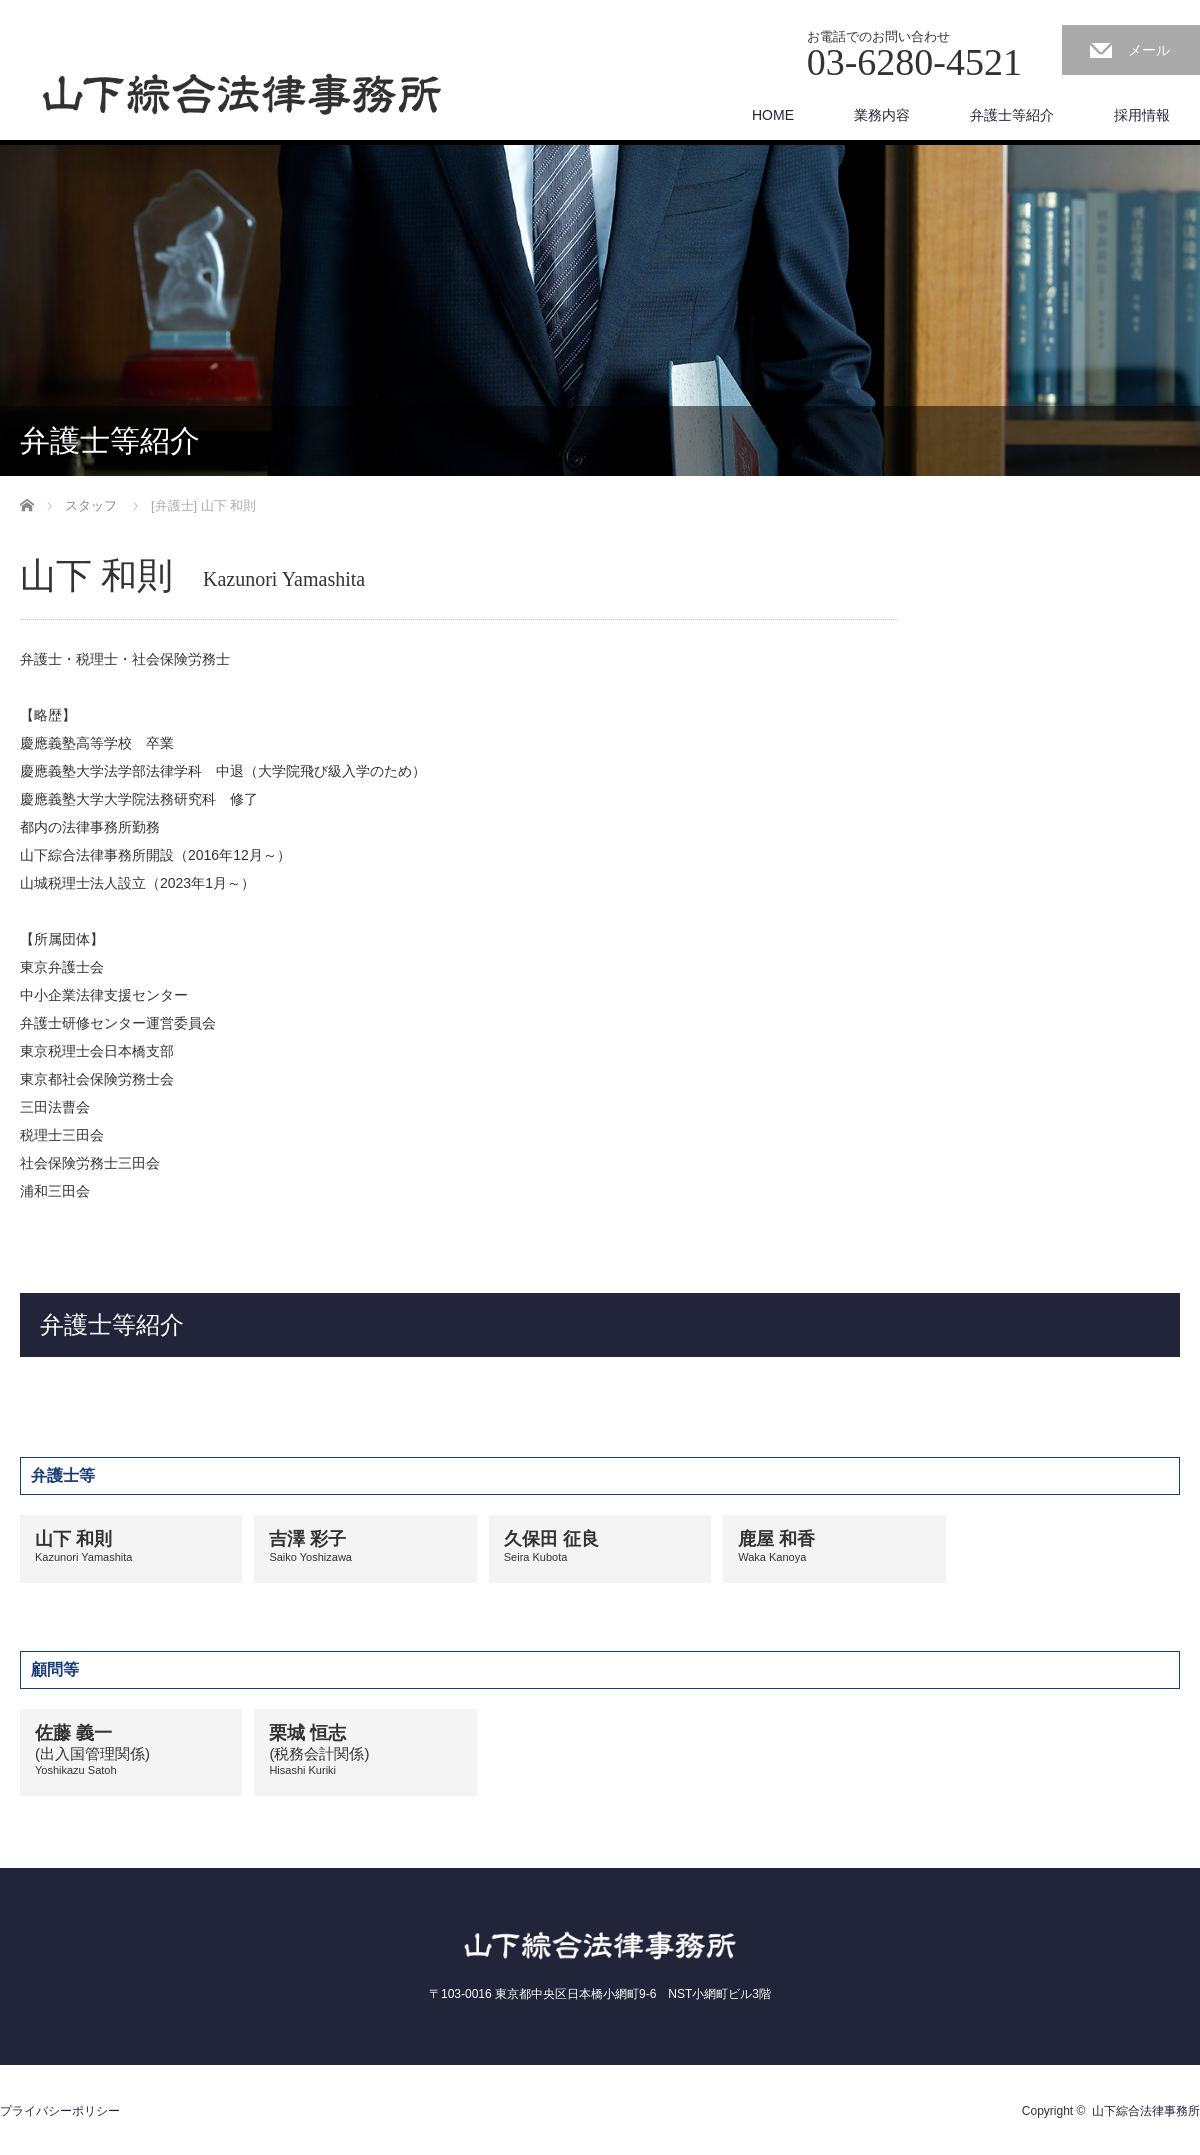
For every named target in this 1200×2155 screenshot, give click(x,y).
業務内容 (882, 115)
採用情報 (1142, 115)
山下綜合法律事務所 (1146, 2111)
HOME (773, 115)
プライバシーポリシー (60, 2111)
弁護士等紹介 (1012, 115)
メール (1149, 50)
